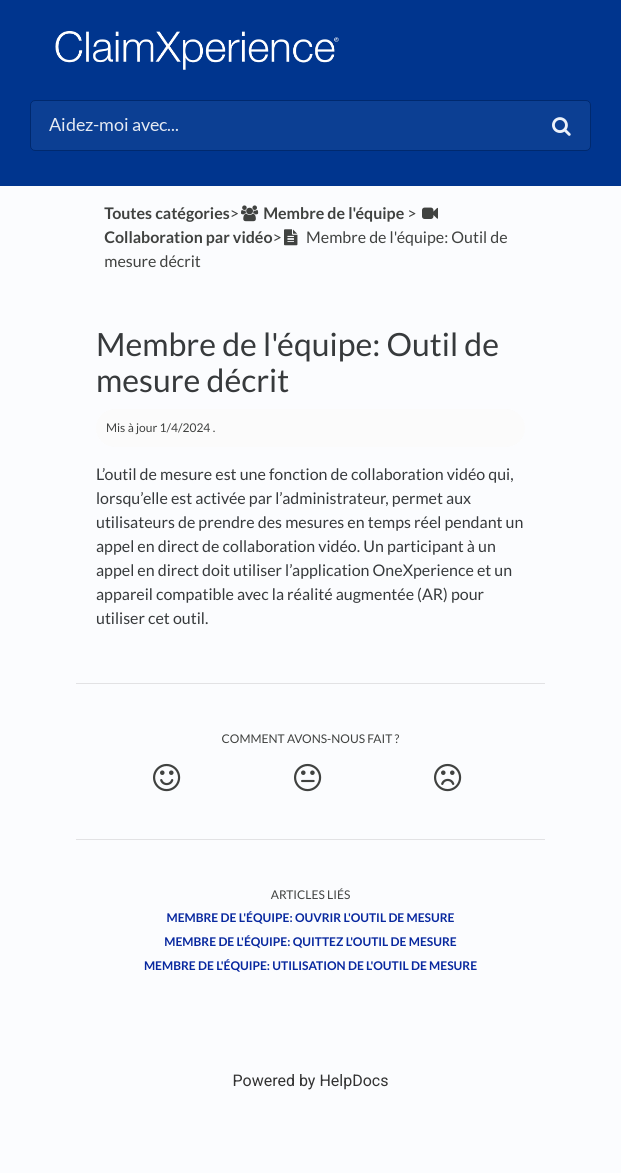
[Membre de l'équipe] (321, 213)
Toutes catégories (166, 213)
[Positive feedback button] (167, 778)
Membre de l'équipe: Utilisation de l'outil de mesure (310, 965)
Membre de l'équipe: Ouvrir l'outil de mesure (310, 917)
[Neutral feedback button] (308, 778)
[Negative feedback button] (448, 778)
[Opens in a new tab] (311, 1080)
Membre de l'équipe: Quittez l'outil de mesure (310, 941)
